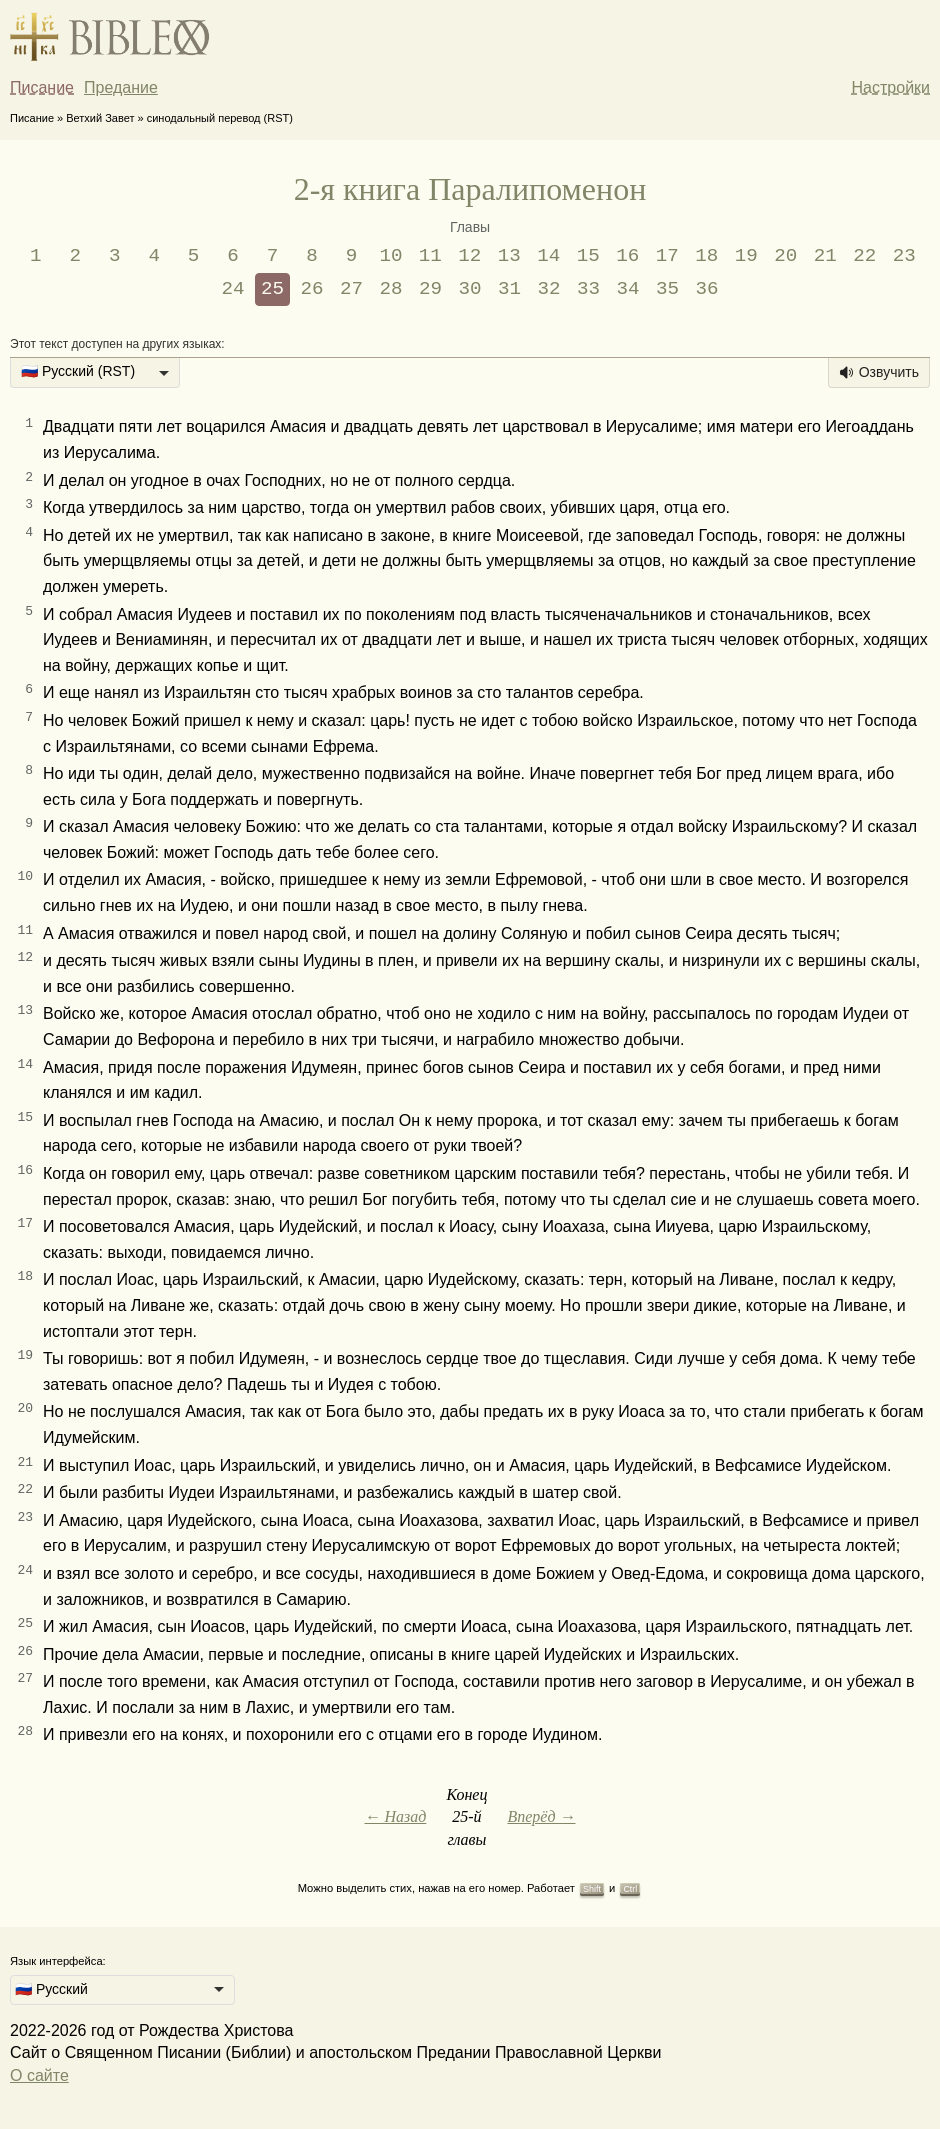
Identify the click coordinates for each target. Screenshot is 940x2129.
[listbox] (95, 373)
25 (272, 289)
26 (312, 289)
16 (627, 256)
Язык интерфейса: (58, 1961)
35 (667, 289)
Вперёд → (541, 1816)
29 (430, 289)
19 (746, 256)
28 (391, 289)
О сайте (39, 2075)
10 (390, 256)
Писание (42, 87)
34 (627, 289)
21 (825, 256)
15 (588, 256)
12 (469, 256)
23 (904, 256)
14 (548, 256)
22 (864, 256)
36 (706, 289)
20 (785, 256)
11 (430, 256)
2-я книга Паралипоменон (470, 189)
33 (588, 289)
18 (706, 256)
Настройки (891, 87)
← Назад (395, 1816)
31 (509, 289)
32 (548, 289)
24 (233, 289)
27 (351, 289)
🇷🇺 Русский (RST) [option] (78, 371)
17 (667, 256)
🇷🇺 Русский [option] (51, 1989)
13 (509, 256)
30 (469, 289)
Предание (121, 87)
